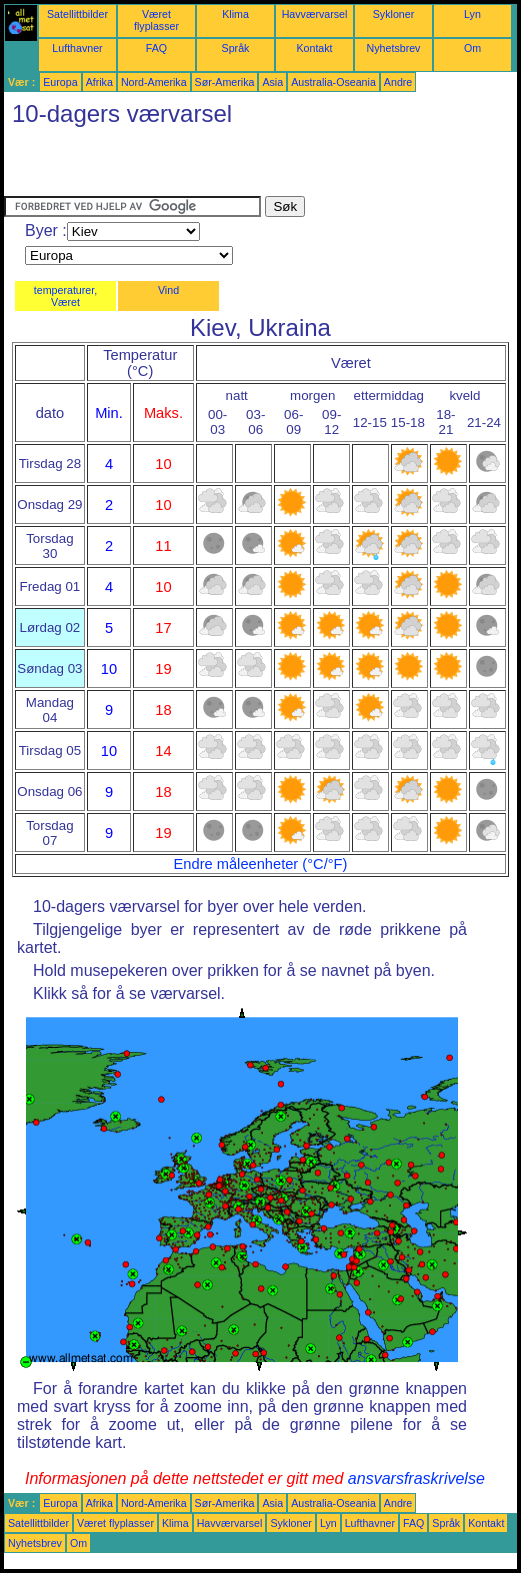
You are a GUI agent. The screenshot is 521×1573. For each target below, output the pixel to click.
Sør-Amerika (225, 82)
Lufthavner (77, 48)
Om (472, 48)
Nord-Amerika (154, 82)
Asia (272, 82)
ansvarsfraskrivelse (416, 1478)
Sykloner (393, 14)
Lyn (472, 14)
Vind (168, 290)
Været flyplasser (156, 20)
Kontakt (314, 48)
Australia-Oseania (333, 82)
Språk (236, 48)
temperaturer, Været (65, 296)
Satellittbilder (77, 14)
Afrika (99, 82)
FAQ (156, 48)
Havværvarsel (315, 14)
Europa (60, 82)
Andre (398, 82)
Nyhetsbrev (394, 48)
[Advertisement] (238, 166)
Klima (235, 14)
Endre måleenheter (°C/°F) (261, 864)
